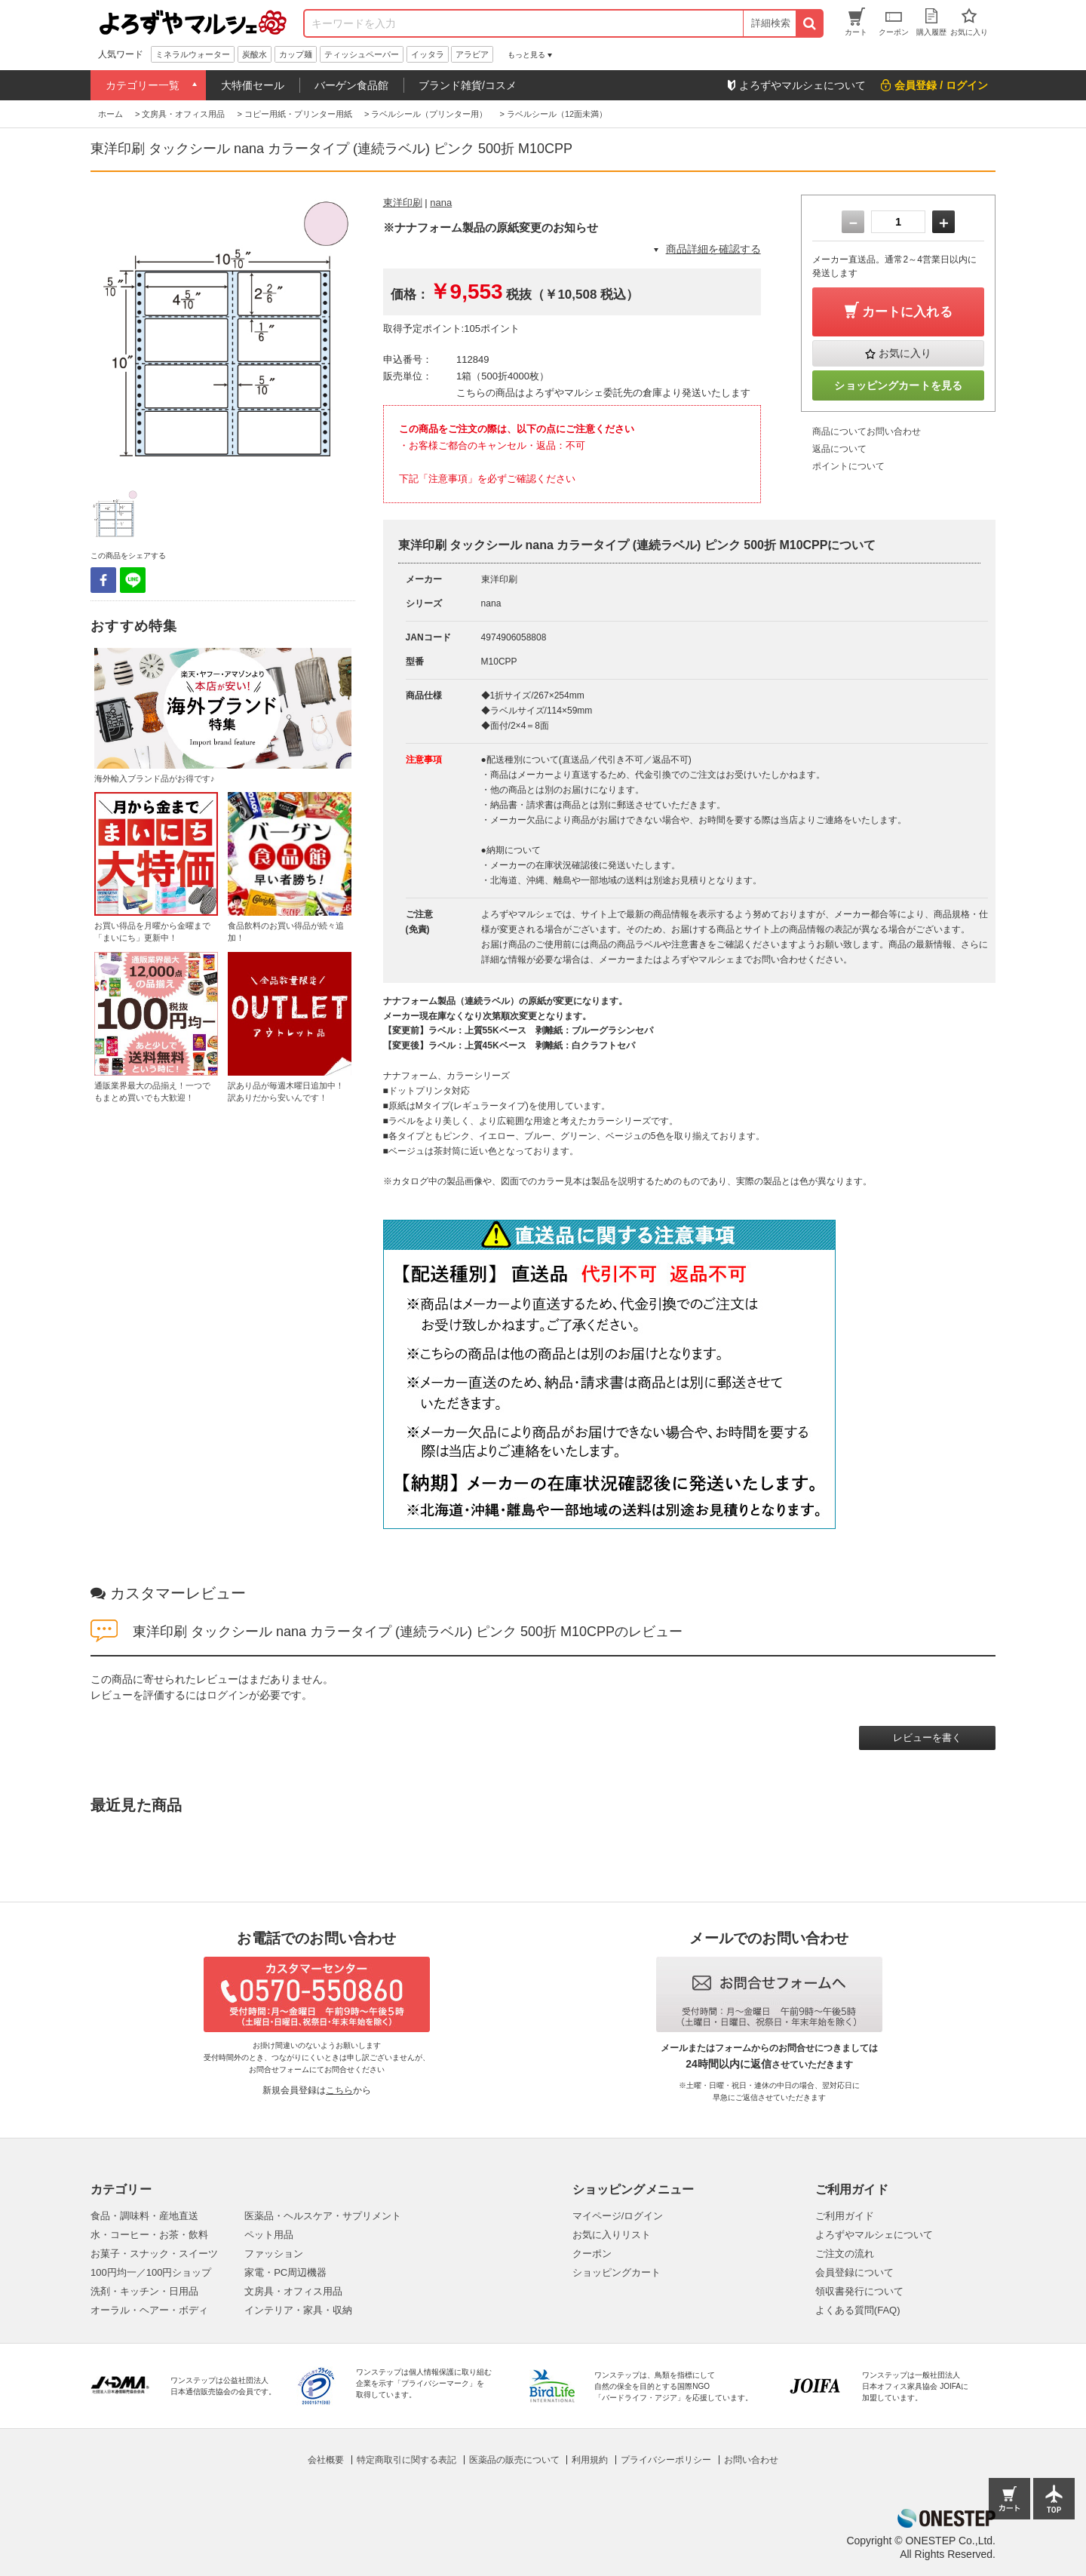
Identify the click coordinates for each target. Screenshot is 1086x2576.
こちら (339, 2090)
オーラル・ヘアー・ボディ (149, 2310)
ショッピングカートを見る (898, 385)
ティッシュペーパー (361, 54)
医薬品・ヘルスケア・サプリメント (322, 2215)
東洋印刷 (402, 202)
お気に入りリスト (611, 2234)
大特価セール (252, 85)
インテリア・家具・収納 (298, 2310)
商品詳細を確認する (713, 249)
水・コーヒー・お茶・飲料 (149, 2234)
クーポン (592, 2253)
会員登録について (854, 2272)
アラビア (472, 54)
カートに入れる (907, 312)
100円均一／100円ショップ (150, 2272)
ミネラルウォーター (192, 54)
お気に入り (905, 353)
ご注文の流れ (844, 2253)
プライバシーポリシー (666, 2460)
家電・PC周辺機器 (285, 2272)
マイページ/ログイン (618, 2215)
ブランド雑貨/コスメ (468, 85)
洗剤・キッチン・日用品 (144, 2291)
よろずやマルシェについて (874, 2234)
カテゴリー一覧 (142, 85)
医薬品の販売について (514, 2460)
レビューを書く (927, 1737)
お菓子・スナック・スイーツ (154, 2253)
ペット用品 (268, 2234)
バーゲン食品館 (351, 85)
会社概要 (326, 2460)
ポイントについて (848, 466)
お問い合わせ (751, 2460)
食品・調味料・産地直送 (144, 2215)
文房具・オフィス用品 (293, 2291)
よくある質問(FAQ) (857, 2310)
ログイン (228, 1695)
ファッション (273, 2253)
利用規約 (590, 2460)
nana (441, 202)
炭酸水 (254, 54)
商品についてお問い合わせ (866, 431)
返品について (839, 449)
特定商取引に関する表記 (406, 2460)
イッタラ (427, 54)
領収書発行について (859, 2291)
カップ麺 (295, 54)
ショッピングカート (616, 2272)
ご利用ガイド (844, 2215)
